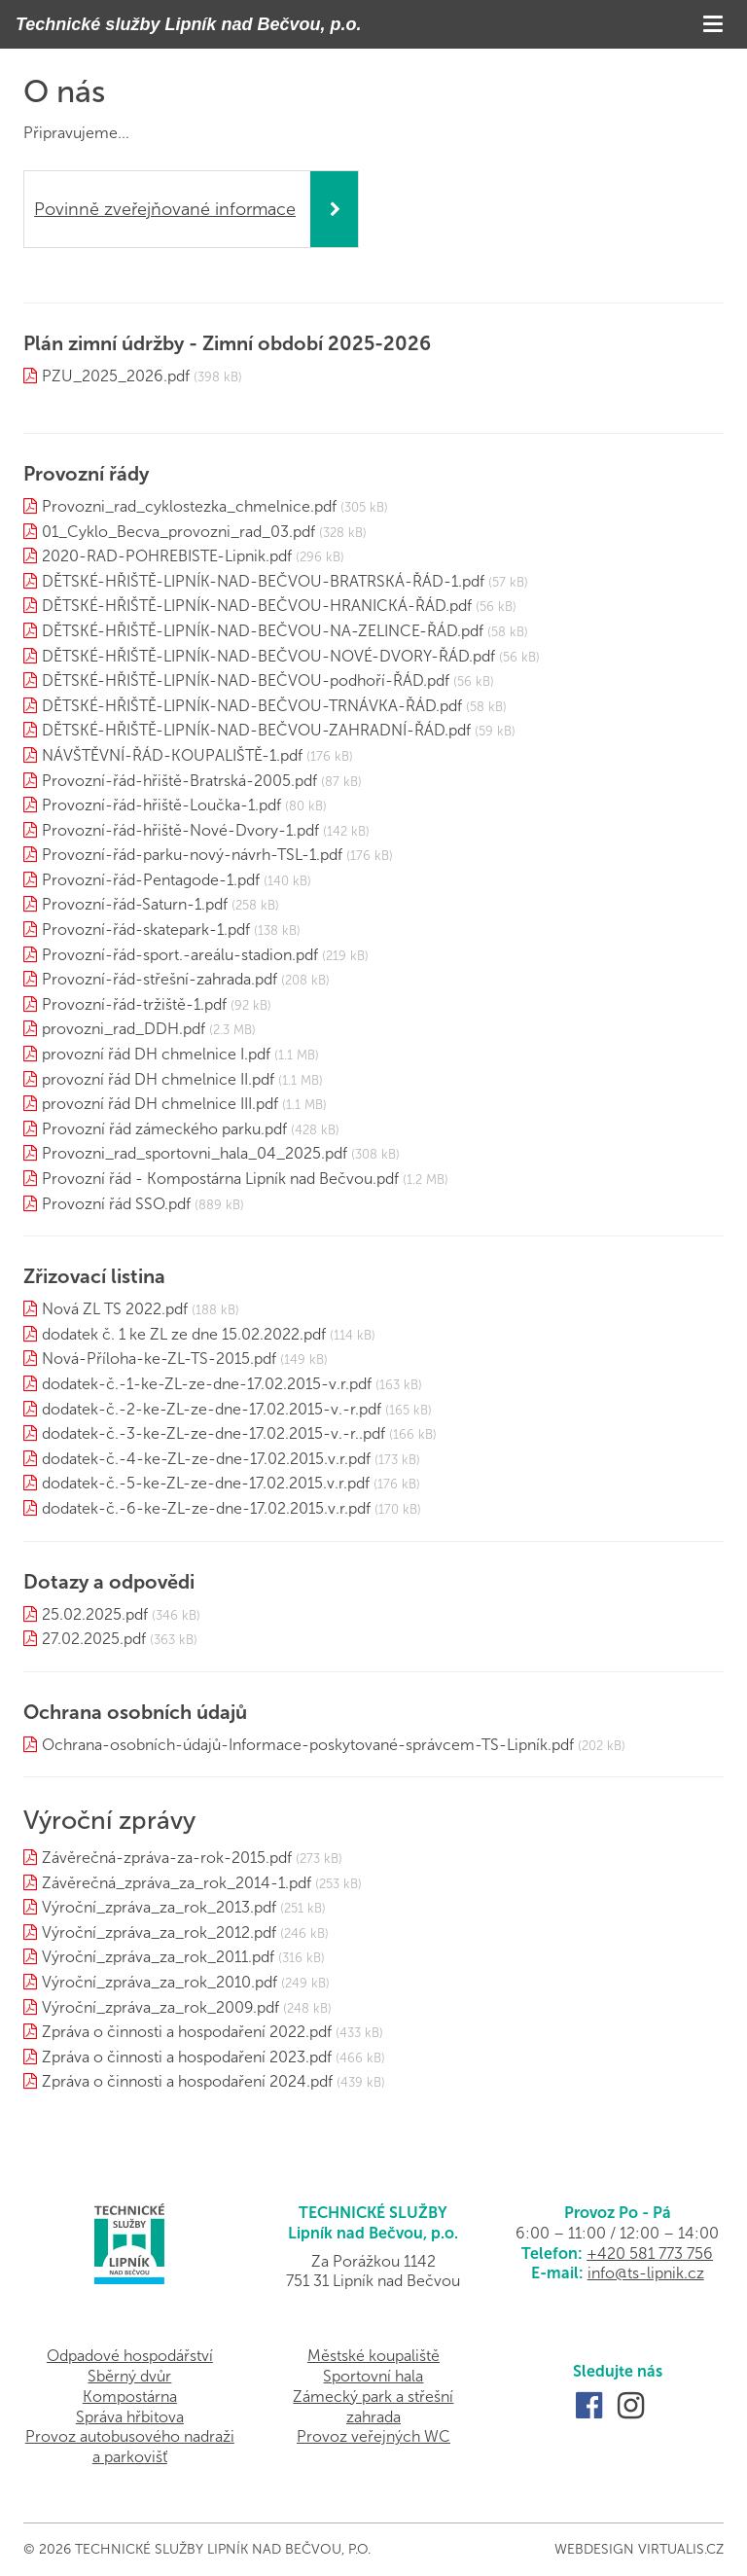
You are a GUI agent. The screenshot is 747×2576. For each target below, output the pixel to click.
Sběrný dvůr (129, 2376)
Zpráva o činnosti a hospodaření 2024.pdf (187, 2081)
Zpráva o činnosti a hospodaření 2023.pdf (187, 2057)
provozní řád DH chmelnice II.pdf (158, 1079)
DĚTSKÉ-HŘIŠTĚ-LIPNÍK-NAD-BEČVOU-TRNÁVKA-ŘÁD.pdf (252, 706)
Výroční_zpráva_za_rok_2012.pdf (159, 1932)
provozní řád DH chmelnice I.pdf (156, 1054)
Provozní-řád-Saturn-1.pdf (135, 904)
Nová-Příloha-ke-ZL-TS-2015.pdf (159, 1358)
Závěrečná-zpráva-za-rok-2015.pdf (167, 1857)
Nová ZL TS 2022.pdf (115, 1309)
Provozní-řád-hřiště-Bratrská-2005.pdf (179, 780)
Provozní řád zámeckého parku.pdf (164, 1129)
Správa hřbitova (130, 2417)
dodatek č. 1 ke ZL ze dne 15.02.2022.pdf (184, 1334)
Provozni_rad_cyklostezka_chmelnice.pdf (189, 506)
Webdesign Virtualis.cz (639, 2549)
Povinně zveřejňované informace (165, 209)
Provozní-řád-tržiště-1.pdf (134, 1004)
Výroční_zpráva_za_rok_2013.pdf (159, 1907)
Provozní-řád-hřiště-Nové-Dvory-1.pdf (180, 830)
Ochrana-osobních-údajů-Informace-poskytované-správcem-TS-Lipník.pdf (308, 1744)
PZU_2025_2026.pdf (116, 376)
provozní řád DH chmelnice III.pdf (160, 1103)
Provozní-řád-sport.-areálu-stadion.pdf (180, 955)
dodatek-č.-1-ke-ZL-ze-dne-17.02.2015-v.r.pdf (207, 1384)
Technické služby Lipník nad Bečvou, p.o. (188, 24)
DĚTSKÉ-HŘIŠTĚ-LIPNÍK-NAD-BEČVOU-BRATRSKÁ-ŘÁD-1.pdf (263, 581)
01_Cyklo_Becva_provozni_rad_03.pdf (178, 531)
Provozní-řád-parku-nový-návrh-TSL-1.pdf (192, 854)
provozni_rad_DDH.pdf (123, 1029)
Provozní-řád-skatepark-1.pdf (146, 929)
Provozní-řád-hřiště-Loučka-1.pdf (161, 805)
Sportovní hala (373, 2376)
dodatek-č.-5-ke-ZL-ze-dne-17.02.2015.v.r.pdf (206, 1483)
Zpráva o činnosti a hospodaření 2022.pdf (187, 2031)
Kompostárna (130, 2396)
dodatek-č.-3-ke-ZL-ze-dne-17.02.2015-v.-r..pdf (213, 1433)
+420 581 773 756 (650, 2253)
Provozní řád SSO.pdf (116, 1204)
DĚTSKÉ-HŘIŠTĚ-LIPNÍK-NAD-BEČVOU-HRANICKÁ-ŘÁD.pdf (257, 605)
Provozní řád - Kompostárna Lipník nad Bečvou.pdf (220, 1178)
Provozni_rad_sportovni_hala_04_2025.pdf (194, 1153)
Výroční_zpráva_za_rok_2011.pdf (158, 1957)
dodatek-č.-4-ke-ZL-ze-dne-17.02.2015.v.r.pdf (206, 1458)
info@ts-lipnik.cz (645, 2273)
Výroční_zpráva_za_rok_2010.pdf (159, 1982)
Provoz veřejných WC (373, 2436)
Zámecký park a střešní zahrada (373, 2406)
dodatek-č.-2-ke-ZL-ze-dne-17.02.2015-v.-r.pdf (211, 1409)
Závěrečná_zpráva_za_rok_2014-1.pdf (176, 1883)
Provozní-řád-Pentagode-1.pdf (151, 880)
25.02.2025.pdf (95, 1614)
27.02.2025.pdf (94, 1638)
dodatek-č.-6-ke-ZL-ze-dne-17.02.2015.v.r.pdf (206, 1508)
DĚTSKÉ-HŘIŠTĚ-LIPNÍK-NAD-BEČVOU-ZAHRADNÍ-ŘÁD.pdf (256, 730)
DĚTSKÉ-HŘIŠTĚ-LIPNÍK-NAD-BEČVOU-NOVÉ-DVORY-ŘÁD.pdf (268, 656)
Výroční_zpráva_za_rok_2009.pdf (160, 2007)
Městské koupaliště (373, 2355)
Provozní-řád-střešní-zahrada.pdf (159, 979)
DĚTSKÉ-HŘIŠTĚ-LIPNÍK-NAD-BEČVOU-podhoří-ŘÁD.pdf (245, 680)
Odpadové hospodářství (130, 2355)
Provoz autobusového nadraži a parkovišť (129, 2446)
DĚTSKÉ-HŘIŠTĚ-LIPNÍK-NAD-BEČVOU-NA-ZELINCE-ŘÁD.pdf (262, 631)
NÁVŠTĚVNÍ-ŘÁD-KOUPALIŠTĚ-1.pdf (172, 755)
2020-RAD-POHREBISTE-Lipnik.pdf (167, 556)
